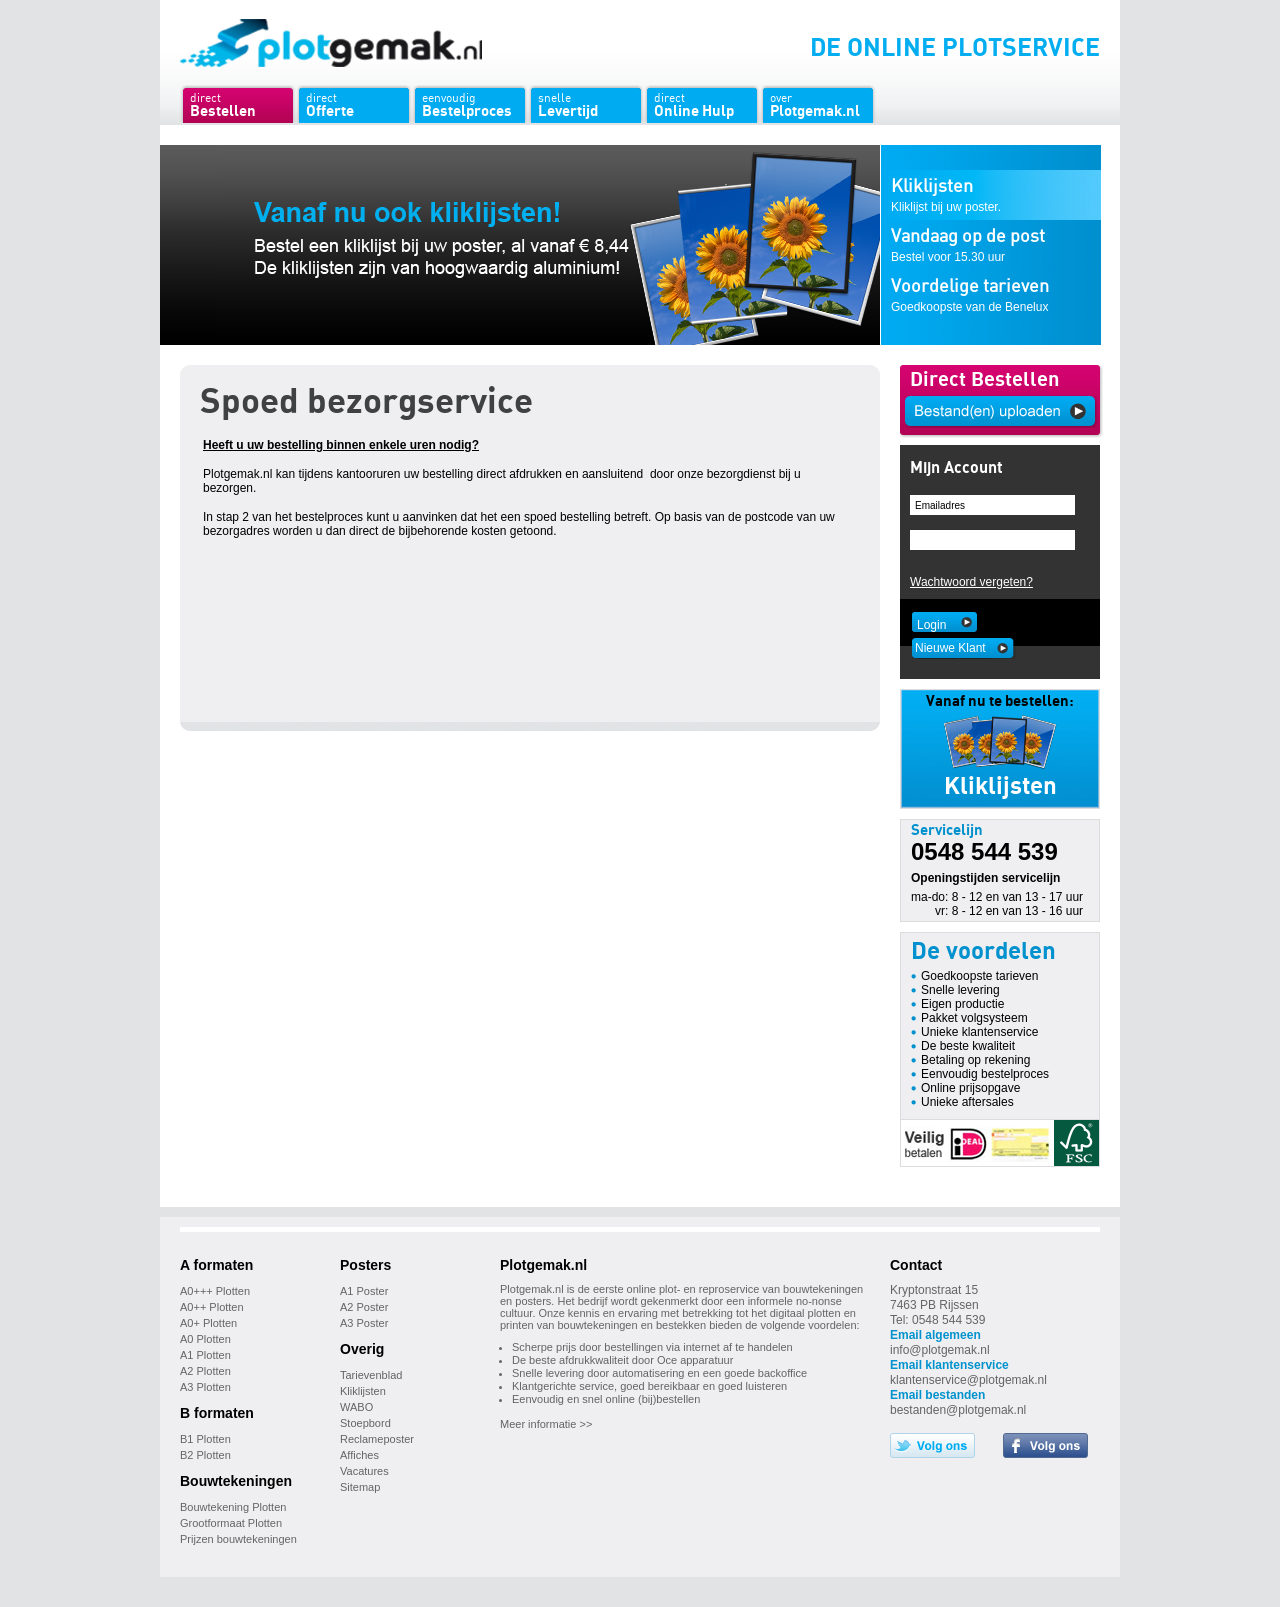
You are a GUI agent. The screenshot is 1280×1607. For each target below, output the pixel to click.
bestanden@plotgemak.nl (958, 1410)
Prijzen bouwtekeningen (238, 1539)
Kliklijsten (363, 1391)
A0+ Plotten (208, 1323)
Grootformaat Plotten (231, 1523)
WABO (356, 1407)
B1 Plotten (205, 1439)
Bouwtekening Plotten (233, 1507)
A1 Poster (364, 1291)
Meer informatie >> (546, 1424)
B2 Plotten (205, 1455)
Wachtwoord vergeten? (971, 582)
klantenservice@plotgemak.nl (968, 1380)
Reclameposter (377, 1439)
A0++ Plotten (212, 1307)
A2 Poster (364, 1307)
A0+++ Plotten (215, 1291)
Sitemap (360, 1487)
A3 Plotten (205, 1387)
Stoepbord (365, 1423)
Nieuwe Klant (950, 648)
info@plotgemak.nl (940, 1350)
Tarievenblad (371, 1375)
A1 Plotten (205, 1355)
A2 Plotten (205, 1371)
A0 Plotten (205, 1339)
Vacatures (364, 1471)
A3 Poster (364, 1323)
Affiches (359, 1455)
